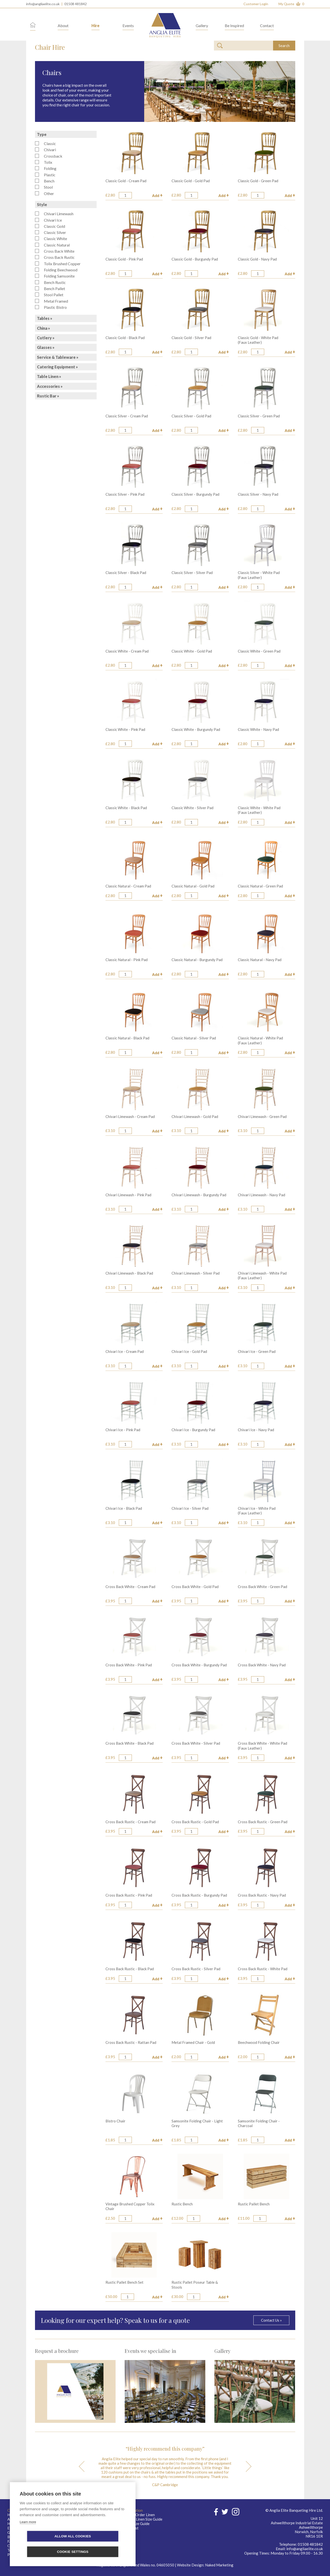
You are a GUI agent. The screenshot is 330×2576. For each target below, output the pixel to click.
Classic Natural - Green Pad (260, 886)
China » (43, 328)
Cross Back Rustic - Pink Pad (128, 1895)
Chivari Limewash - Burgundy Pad (199, 1197)
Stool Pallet (53, 294)
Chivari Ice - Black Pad (123, 1510)
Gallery (202, 25)
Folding (50, 168)
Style (42, 204)
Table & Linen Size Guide (142, 2519)
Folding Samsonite (59, 276)
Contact (267, 25)
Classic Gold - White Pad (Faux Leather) (258, 340)
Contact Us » (271, 2320)
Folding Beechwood (60, 269)
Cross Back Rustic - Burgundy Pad (199, 1895)
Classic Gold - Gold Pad (191, 183)
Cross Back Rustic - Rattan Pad (130, 2042)
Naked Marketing (219, 2565)
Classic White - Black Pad (126, 810)
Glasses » (45, 347)
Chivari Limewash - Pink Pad (128, 1197)
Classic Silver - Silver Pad (192, 574)
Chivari (50, 149)
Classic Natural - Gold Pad (193, 886)
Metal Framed (56, 301)
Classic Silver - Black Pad (125, 574)
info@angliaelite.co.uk (43, 4)
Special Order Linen (139, 2514)
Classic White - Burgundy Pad (196, 731)
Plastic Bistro (55, 307)
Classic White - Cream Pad (127, 653)
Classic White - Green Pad (259, 653)
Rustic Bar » (48, 396)
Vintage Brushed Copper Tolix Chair (130, 2206)
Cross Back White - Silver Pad (196, 1745)
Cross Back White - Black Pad (129, 1745)
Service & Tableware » (57, 357)
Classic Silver (55, 232)
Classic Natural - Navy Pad (259, 959)
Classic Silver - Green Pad (259, 418)
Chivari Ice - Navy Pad (256, 1432)
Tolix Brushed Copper (62, 263)
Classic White (55, 238)
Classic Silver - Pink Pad (124, 496)
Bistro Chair (115, 2123)
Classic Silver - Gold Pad (191, 418)
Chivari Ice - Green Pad (257, 1353)
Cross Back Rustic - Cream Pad (130, 1822)
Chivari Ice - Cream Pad (124, 1353)
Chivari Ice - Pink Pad (122, 1432)
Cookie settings (101, 2552)
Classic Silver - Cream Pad (126, 418)
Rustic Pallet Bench (254, 2204)
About (63, 25)
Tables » (44, 318)
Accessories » (50, 386)
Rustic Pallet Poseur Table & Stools (195, 2284)
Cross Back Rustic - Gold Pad (195, 1822)
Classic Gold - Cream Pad (125, 183)
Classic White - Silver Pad (192, 810)
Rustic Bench (182, 2204)
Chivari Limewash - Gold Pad (195, 1118)
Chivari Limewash (58, 213)
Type (42, 134)
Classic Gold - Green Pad (258, 183)
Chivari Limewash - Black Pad (129, 1275)
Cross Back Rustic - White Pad (262, 1969)
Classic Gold (54, 226)
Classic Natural (57, 245)
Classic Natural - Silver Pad (194, 1038)
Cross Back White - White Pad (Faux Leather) (262, 1745)
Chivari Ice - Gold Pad (189, 1353)
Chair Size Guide (136, 2523)
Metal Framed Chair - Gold (193, 2042)
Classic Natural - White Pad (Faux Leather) (260, 1040)
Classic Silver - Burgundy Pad (195, 496)
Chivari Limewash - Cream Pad (130, 1118)
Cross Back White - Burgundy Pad (199, 1667)
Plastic (49, 174)
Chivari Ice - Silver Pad (190, 1510)
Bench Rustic (55, 282)
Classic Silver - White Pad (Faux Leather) (259, 574)
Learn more (28, 2537)
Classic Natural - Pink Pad (126, 962)
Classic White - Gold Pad (192, 653)
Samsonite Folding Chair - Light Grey (197, 2126)
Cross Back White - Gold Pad (195, 1588)
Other (49, 193)
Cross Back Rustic (59, 257)
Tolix (48, 162)
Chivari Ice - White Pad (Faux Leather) (257, 1510)
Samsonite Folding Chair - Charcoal (259, 2126)
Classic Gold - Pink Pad (124, 261)
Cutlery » (45, 337)
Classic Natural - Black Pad (127, 1038)
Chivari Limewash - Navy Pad (261, 1197)
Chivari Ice (53, 220)
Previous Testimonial (82, 2466)
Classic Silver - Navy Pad (258, 496)
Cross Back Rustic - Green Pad (262, 1822)
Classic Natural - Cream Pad (128, 886)
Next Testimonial (247, 2466)
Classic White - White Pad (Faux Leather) (259, 810)
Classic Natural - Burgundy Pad (197, 959)
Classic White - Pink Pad (125, 731)
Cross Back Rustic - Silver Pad (196, 1969)
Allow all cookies (44, 2552)
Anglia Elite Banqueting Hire (165, 25)
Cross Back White (59, 251)
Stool (48, 187)
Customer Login (255, 4)
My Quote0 (291, 4)
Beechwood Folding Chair (259, 2044)
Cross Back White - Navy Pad (262, 1667)
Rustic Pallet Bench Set (124, 2282)
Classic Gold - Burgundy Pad (195, 261)
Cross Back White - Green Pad (262, 1588)
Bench (49, 181)
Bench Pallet (54, 288)
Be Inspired (234, 25)
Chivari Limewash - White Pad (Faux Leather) (262, 1275)
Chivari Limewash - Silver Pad (196, 1275)
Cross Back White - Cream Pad (130, 1588)
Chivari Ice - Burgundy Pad (193, 1432)
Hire (95, 25)
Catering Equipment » (57, 366)
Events (128, 25)
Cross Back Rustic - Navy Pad (262, 1895)
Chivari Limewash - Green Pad (262, 1118)
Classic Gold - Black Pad (125, 340)
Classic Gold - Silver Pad (191, 340)
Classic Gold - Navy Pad (257, 261)
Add (155, 195)
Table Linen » (49, 376)
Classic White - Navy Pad (258, 731)
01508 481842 (75, 4)
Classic (50, 143)
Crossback (53, 156)
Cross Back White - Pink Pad (128, 1667)
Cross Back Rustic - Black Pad (129, 1969)
